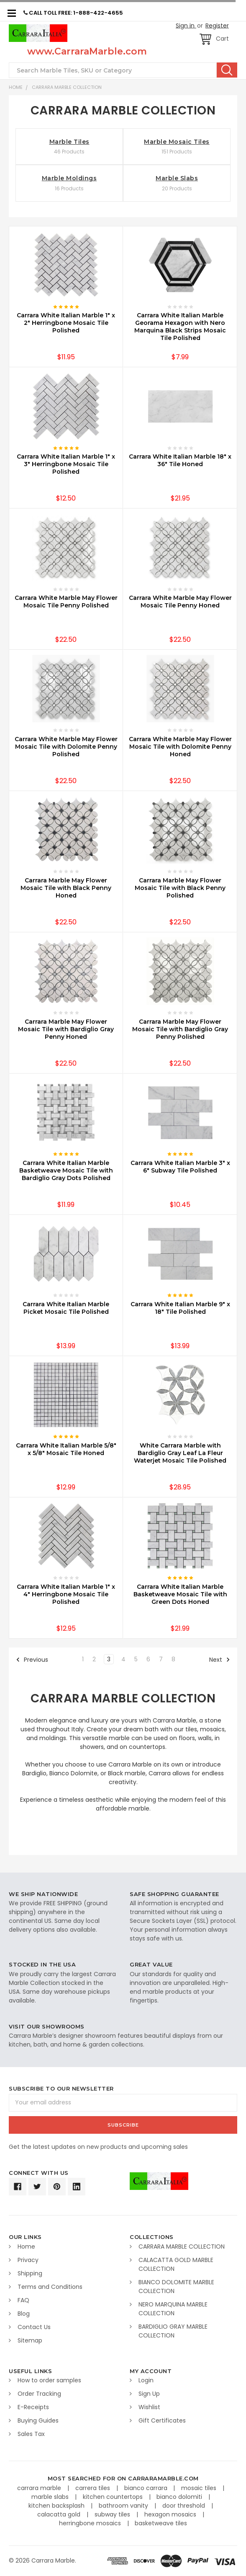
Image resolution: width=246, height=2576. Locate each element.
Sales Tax (31, 2434)
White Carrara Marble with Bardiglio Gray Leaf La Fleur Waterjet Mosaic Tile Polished (180, 1453)
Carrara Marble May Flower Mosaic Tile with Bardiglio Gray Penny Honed (66, 1029)
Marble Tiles (69, 141)
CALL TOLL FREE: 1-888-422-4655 (73, 13)
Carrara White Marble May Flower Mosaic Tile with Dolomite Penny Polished (66, 746)
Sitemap (30, 2340)
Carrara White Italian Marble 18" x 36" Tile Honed (180, 460)
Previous (32, 1659)
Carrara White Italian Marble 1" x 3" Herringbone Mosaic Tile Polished (66, 464)
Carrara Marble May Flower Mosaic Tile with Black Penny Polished (180, 888)
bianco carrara (146, 2488)
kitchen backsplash (57, 2505)
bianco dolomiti (180, 2497)
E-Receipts (33, 2407)
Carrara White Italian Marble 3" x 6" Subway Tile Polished (180, 1166)
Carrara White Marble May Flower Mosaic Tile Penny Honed (180, 601)
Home (16, 87)
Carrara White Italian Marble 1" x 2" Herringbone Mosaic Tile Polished (66, 322)
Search (227, 70)
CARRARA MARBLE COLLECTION (67, 87)
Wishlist (149, 2407)
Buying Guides (38, 2420)
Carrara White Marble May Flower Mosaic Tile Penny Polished (66, 601)
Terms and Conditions (50, 2287)
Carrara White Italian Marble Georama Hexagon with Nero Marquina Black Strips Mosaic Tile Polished (180, 326)
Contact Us (34, 2327)
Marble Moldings (69, 178)
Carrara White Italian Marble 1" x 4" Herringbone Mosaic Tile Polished (66, 1594)
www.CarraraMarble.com (87, 51)
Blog (24, 2313)
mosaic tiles (199, 2488)
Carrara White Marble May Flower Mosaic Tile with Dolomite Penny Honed (180, 746)
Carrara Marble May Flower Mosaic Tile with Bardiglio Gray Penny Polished (180, 1029)
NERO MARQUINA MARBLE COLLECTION (173, 2308)
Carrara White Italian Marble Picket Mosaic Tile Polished (66, 1307)
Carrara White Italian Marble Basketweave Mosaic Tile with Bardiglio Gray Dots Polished (66, 1170)
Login (146, 2380)
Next (219, 1659)
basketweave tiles (161, 2523)
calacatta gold (59, 2514)
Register (217, 25)
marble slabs (50, 2497)
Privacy (28, 2260)
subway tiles (113, 2514)
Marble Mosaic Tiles (177, 141)
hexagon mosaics (171, 2514)
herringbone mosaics (91, 2523)
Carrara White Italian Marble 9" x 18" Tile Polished (180, 1307)
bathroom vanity (124, 2505)
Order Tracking (39, 2393)
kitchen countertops (113, 2497)
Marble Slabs (177, 178)
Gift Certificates (162, 2420)
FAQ (23, 2300)
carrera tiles (93, 2488)
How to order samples (49, 2380)
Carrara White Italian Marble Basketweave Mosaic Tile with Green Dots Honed (180, 1594)
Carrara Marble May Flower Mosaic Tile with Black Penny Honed (65, 888)
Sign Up (149, 2393)
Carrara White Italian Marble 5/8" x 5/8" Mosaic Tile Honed (66, 1449)
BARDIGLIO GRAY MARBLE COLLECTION (173, 2331)
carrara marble (40, 2488)
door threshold (184, 2505)
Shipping (30, 2273)
